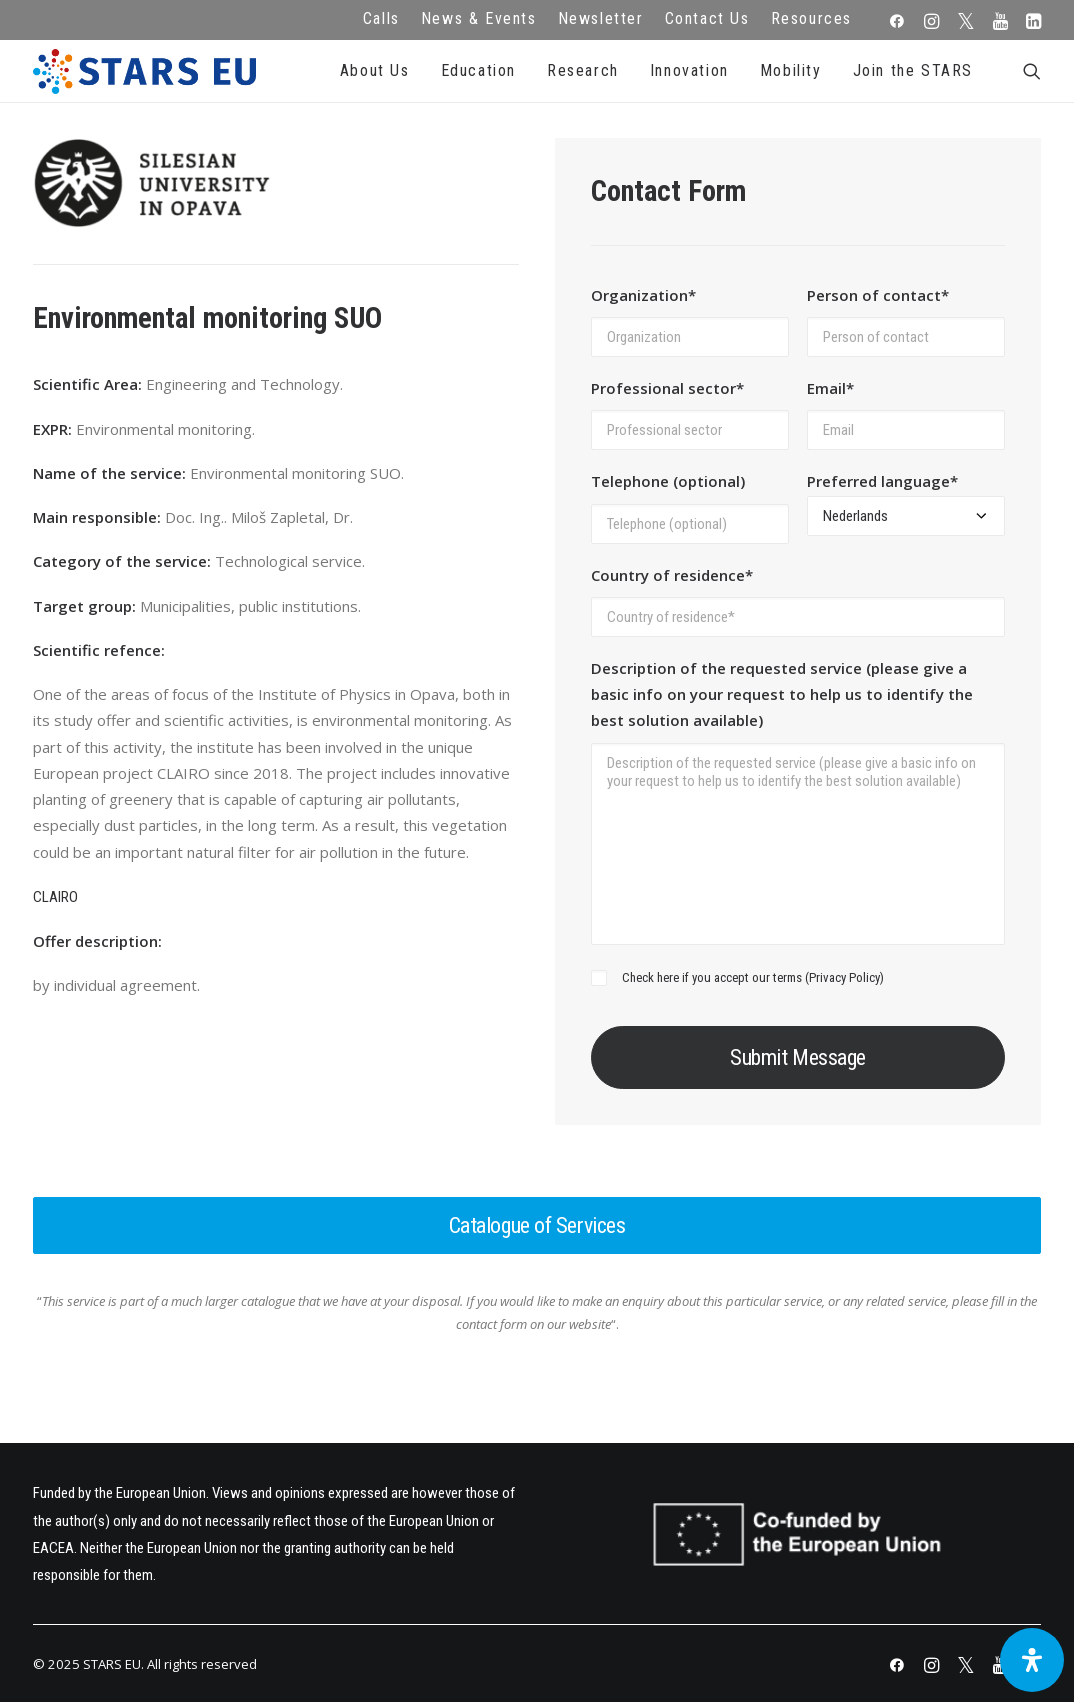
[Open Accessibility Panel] (1032, 1660)
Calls (381, 18)
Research (583, 70)
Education (478, 70)
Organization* (643, 295)
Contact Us (707, 18)
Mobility (791, 70)
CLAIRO (55, 897)
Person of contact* (878, 295)
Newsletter (601, 18)
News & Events (479, 18)
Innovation (689, 70)
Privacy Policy (844, 977)
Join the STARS (913, 70)
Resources (811, 18)
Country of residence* (672, 575)
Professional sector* (667, 388)
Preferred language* (882, 481)
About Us (375, 70)
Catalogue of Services (537, 1225)
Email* (830, 388)
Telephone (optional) (668, 481)
